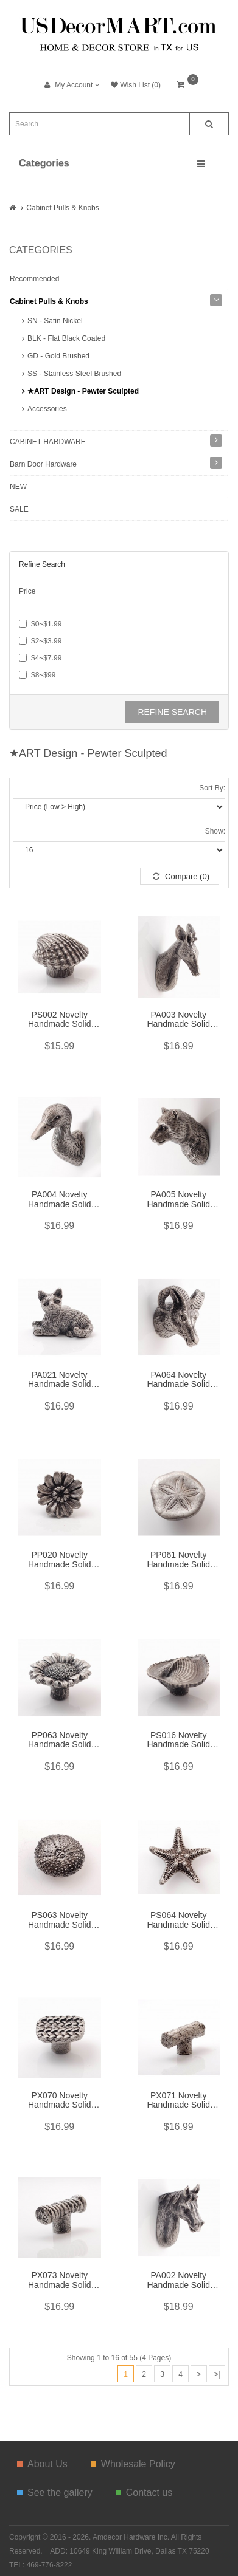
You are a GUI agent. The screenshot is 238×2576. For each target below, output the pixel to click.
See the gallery (55, 2492)
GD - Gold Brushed (58, 356)
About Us (42, 2464)
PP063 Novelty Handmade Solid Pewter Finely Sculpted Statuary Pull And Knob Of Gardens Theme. (59, 1740)
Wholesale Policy (133, 2464)
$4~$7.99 (40, 658)
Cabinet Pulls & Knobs (62, 208)
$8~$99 (37, 675)
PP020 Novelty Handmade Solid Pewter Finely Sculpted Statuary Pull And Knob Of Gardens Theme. (59, 1560)
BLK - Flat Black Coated (66, 338)
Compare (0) (181, 876)
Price (27, 591)
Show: (215, 831)
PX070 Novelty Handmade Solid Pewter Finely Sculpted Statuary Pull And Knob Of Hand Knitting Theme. (59, 2101)
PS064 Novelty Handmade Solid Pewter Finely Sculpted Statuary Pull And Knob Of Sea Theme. (179, 1920)
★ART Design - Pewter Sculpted (83, 391)
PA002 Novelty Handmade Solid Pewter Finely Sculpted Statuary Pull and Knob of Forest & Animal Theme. (178, 2280)
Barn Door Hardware (43, 464)
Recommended (34, 279)
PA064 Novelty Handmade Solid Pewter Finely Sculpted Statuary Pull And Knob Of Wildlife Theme (178, 1380)
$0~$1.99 (40, 624)
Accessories (47, 409)
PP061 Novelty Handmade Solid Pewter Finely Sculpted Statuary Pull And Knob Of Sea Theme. (179, 1560)
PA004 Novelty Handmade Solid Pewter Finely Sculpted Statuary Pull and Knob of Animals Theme (59, 1200)
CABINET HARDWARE (48, 441)
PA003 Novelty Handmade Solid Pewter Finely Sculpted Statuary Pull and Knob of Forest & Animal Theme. (178, 1020)
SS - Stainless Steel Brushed (74, 373)
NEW (18, 486)
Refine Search (172, 712)
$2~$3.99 (40, 641)
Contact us (144, 2492)
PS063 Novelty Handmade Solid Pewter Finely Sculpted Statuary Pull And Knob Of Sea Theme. (59, 1920)
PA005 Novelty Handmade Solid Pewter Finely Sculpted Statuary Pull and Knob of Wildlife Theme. (178, 1200)
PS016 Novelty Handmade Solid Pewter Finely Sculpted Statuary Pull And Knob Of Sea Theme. (179, 1740)
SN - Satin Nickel (55, 321)
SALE (19, 509)
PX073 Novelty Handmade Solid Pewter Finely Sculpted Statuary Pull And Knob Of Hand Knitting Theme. (59, 2280)
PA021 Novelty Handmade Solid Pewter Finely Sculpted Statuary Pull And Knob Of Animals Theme (59, 1380)
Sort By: (212, 788)
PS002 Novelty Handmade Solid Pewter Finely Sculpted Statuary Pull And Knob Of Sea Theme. (59, 1020)
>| (217, 2374)
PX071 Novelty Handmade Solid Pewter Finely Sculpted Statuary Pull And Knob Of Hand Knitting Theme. (179, 2101)
